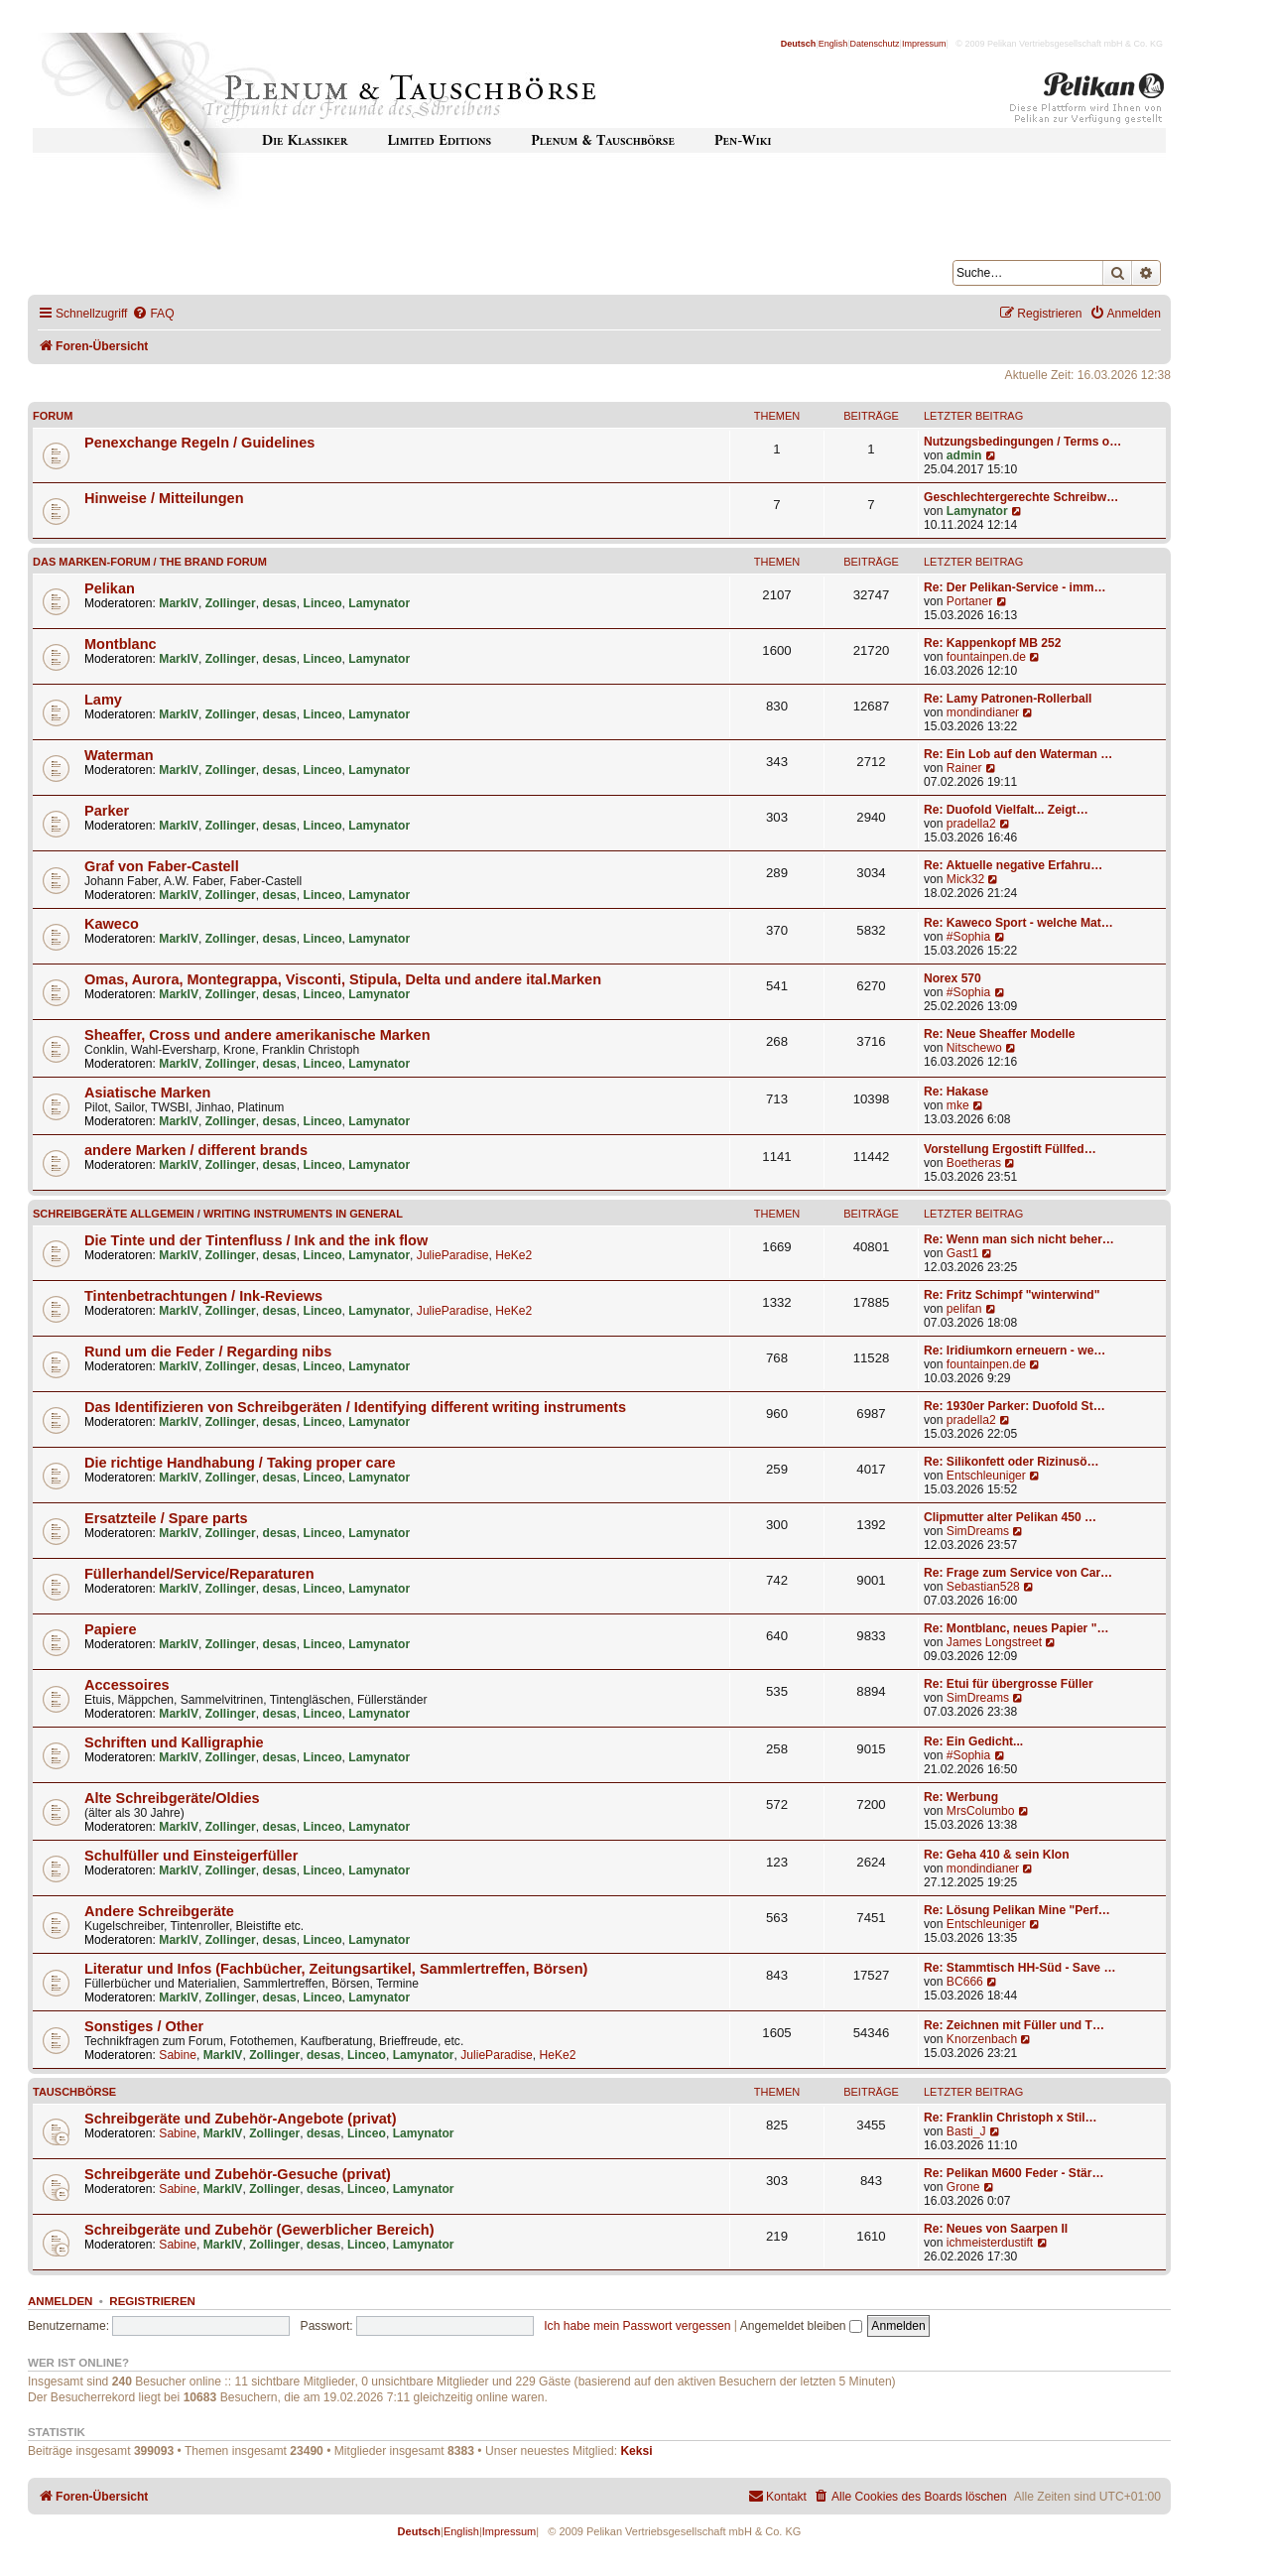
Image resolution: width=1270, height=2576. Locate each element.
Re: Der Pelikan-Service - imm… (1015, 587)
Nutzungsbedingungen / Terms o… (1022, 442)
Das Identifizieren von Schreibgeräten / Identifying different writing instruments (355, 1407)
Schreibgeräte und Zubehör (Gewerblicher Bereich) (259, 2230)
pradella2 (971, 824)
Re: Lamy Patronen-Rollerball (1007, 699)
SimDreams (978, 1531)
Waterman (119, 755)
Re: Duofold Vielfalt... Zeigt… (1006, 810)
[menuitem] (153, 314)
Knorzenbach (982, 2039)
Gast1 (962, 1253)
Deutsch (799, 44)
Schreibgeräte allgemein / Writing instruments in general (218, 1214)
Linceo (323, 603)
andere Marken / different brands (196, 1150)
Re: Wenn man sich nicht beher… (1019, 1239)
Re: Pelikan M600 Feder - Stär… (1013, 2173)
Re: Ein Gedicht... (973, 1741)
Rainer (964, 768)
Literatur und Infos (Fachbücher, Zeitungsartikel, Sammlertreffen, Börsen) (335, 1969)
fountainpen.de (986, 657)
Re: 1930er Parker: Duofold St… (1014, 1406)
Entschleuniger (986, 1475)
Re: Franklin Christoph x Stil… (1010, 2118)
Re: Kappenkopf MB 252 (992, 643)
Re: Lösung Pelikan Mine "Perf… (1017, 1910)
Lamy (103, 700)
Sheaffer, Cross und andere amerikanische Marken (257, 1035)
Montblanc (120, 644)
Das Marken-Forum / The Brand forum (150, 562)
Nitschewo (974, 1048)
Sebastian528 (983, 1587)
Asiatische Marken (147, 1092)
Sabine (177, 2055)
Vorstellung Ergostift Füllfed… (1010, 1149)
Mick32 (965, 879)
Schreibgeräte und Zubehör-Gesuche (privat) (237, 2174)
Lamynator (977, 511)
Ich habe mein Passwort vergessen (637, 2326)
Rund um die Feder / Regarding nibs (207, 1351)
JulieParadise (453, 1255)
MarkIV (178, 603)
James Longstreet (994, 1642)
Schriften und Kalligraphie (174, 1742)
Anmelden (60, 2301)
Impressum (924, 44)
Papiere (110, 1629)
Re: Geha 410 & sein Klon (997, 1855)
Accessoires (127, 1685)
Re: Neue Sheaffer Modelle (1000, 1034)
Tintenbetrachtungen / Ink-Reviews (203, 1296)
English (833, 44)
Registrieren (152, 2301)
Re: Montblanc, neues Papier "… (1016, 1628)
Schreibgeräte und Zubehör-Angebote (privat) (240, 2118)
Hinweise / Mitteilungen (164, 498)
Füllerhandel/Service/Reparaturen (199, 1574)
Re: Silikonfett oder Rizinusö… (1011, 1462)
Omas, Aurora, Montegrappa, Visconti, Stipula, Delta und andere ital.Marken (342, 979)
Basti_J (966, 2131)
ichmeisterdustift (990, 2243)
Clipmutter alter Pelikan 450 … (1010, 1517)
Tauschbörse (74, 2092)
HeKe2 (513, 1255)
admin (964, 455)
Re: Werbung (961, 1797)
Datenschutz (875, 44)
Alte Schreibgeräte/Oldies (172, 1798)
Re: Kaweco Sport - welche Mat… (1018, 923)
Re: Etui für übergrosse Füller (1008, 1684)
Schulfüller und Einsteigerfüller (191, 1856)
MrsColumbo (981, 1811)
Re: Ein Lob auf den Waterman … (1018, 754)
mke (958, 1105)
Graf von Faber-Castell (161, 866)
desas (280, 603)
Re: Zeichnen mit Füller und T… (1014, 2025)
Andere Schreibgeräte (159, 1911)
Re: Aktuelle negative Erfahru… (1013, 865)
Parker (106, 811)
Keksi (636, 2451)
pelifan (964, 1309)
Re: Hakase (956, 1091)
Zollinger (230, 603)
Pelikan (109, 588)
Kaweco (111, 924)
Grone (963, 2187)
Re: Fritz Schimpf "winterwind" (1011, 1295)
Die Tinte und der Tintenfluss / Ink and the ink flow (256, 1240)
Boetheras (974, 1163)
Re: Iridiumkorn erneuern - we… (1014, 1350)
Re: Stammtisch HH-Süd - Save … (1020, 1968)
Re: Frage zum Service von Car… (1018, 1573)
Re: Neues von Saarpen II (996, 2229)
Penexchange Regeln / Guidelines (199, 443)
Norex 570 (952, 978)
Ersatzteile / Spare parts (166, 1518)
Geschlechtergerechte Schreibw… (1021, 497)
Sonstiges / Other (143, 2026)
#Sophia (968, 937)
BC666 (965, 1982)
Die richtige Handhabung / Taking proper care (239, 1463)
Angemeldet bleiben (801, 2326)
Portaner (969, 601)
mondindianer (983, 712)
